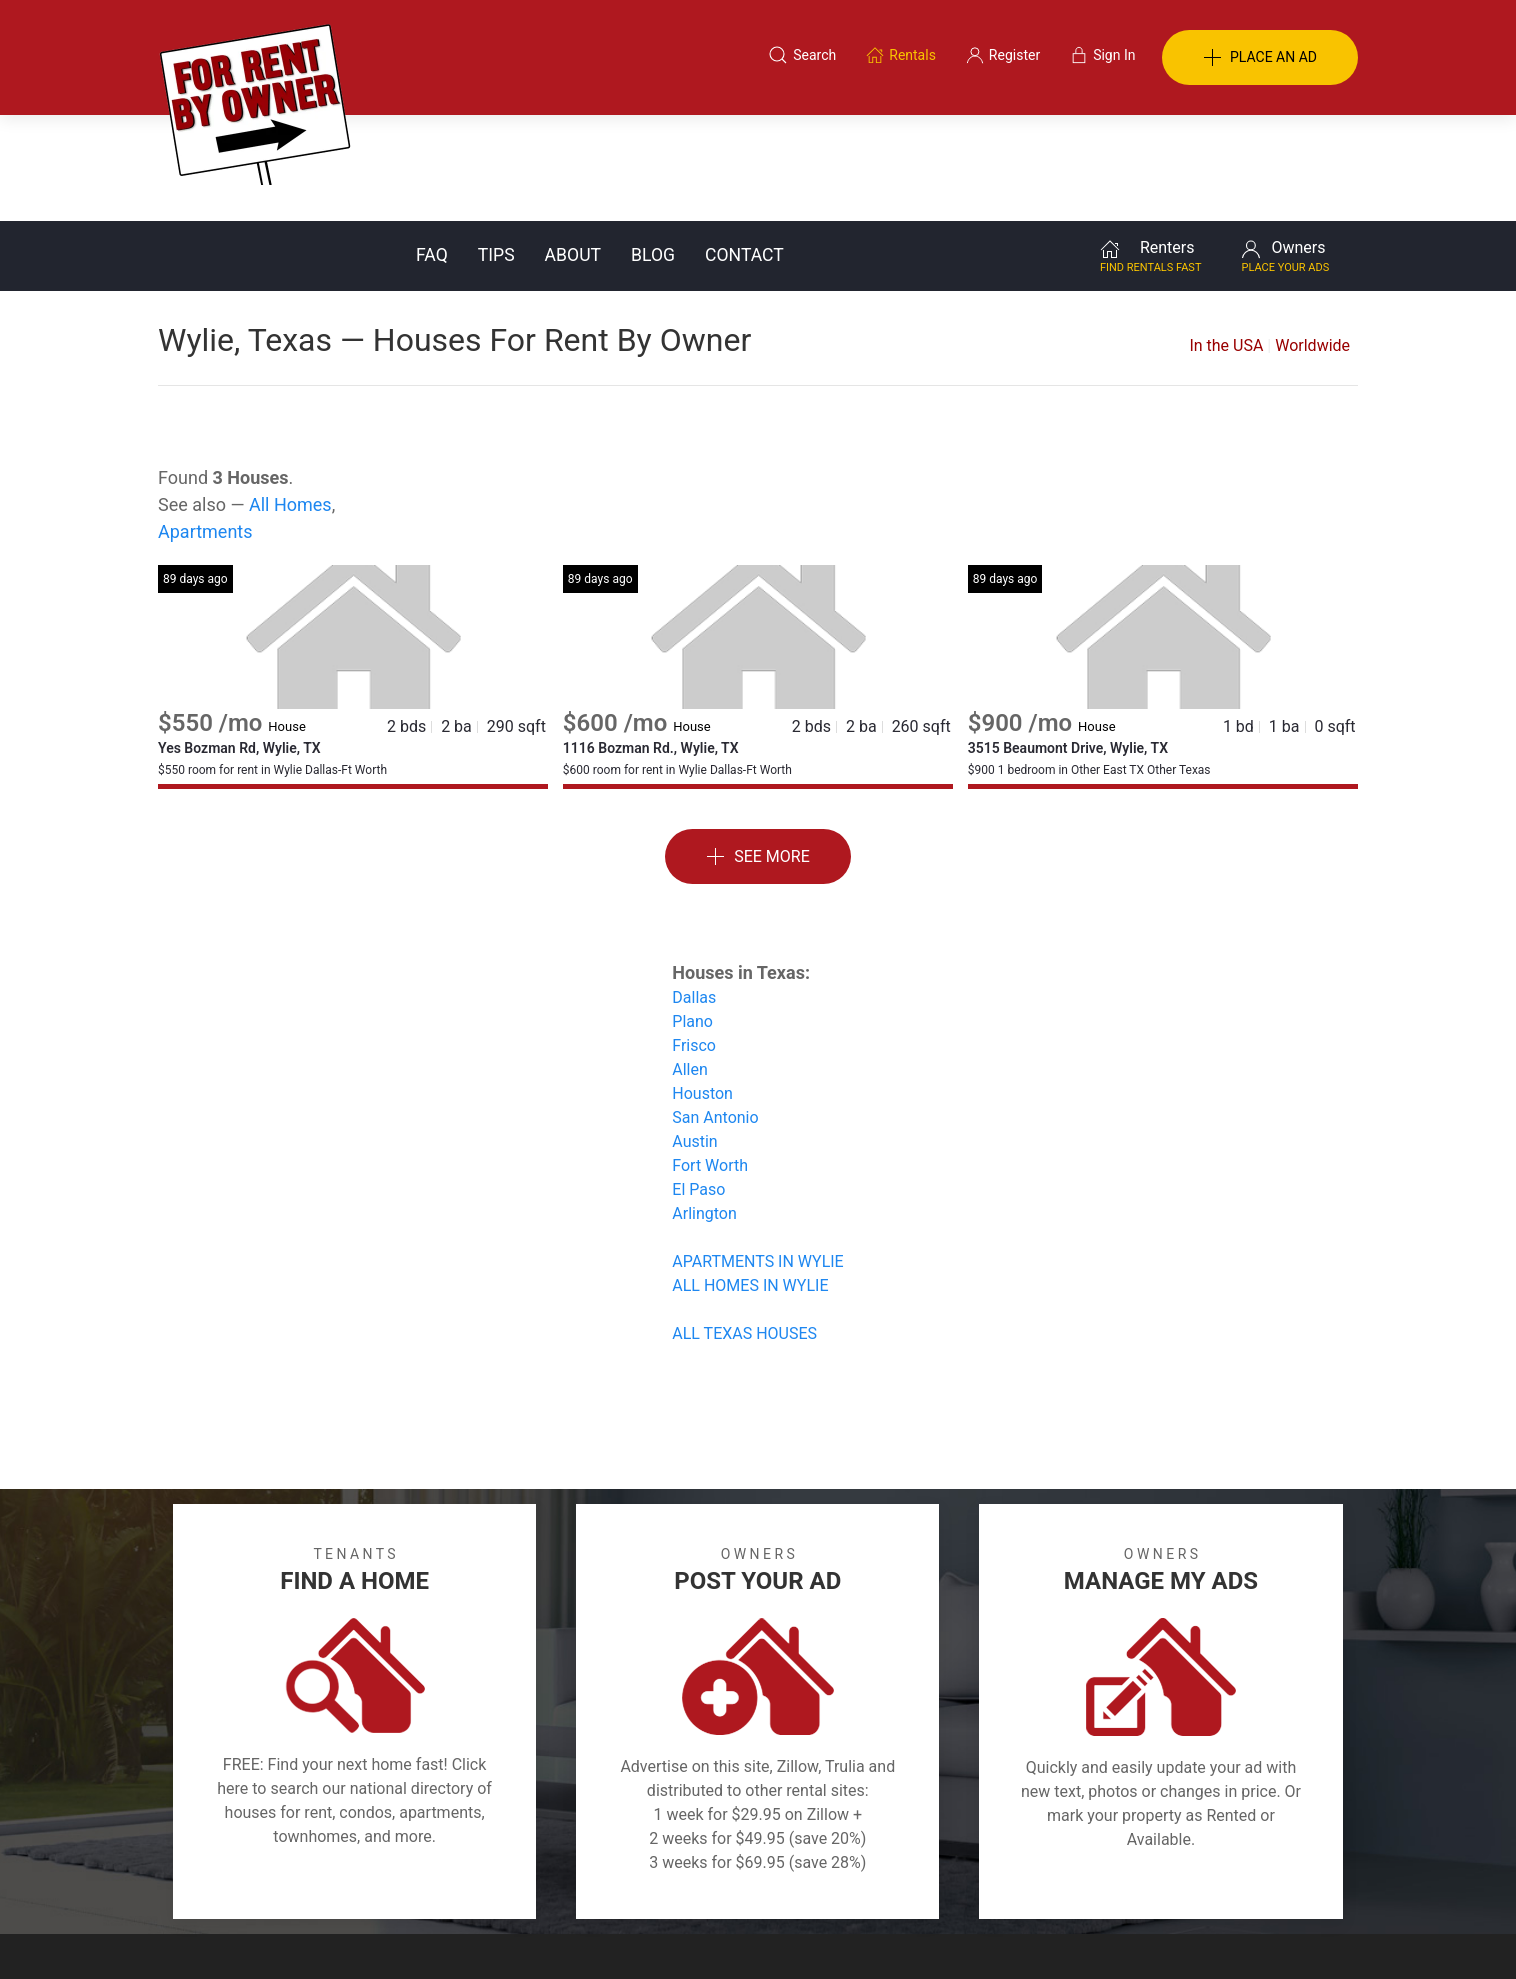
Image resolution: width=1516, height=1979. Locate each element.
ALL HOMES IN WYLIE (750, 1179)
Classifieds (431, 1882)
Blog (653, 149)
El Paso (698, 1083)
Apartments (205, 425)
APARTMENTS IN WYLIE (757, 1155)
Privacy (772, 1882)
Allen (690, 963)
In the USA (1226, 239)
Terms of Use (551, 1882)
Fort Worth (710, 1059)
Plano (692, 915)
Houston (702, 987)
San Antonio (715, 1011)
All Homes (290, 398)
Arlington (704, 1107)
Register (1093, 1882)
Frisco (694, 939)
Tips (496, 149)
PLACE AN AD (1260, 58)
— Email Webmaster (1296, 1933)
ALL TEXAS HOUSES (744, 1227)
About (573, 149)
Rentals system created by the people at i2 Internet (1073, 1933)
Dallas (694, 891)
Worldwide (1312, 239)
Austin (694, 1035)
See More (758, 751)
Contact (744, 149)
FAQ (432, 149)
